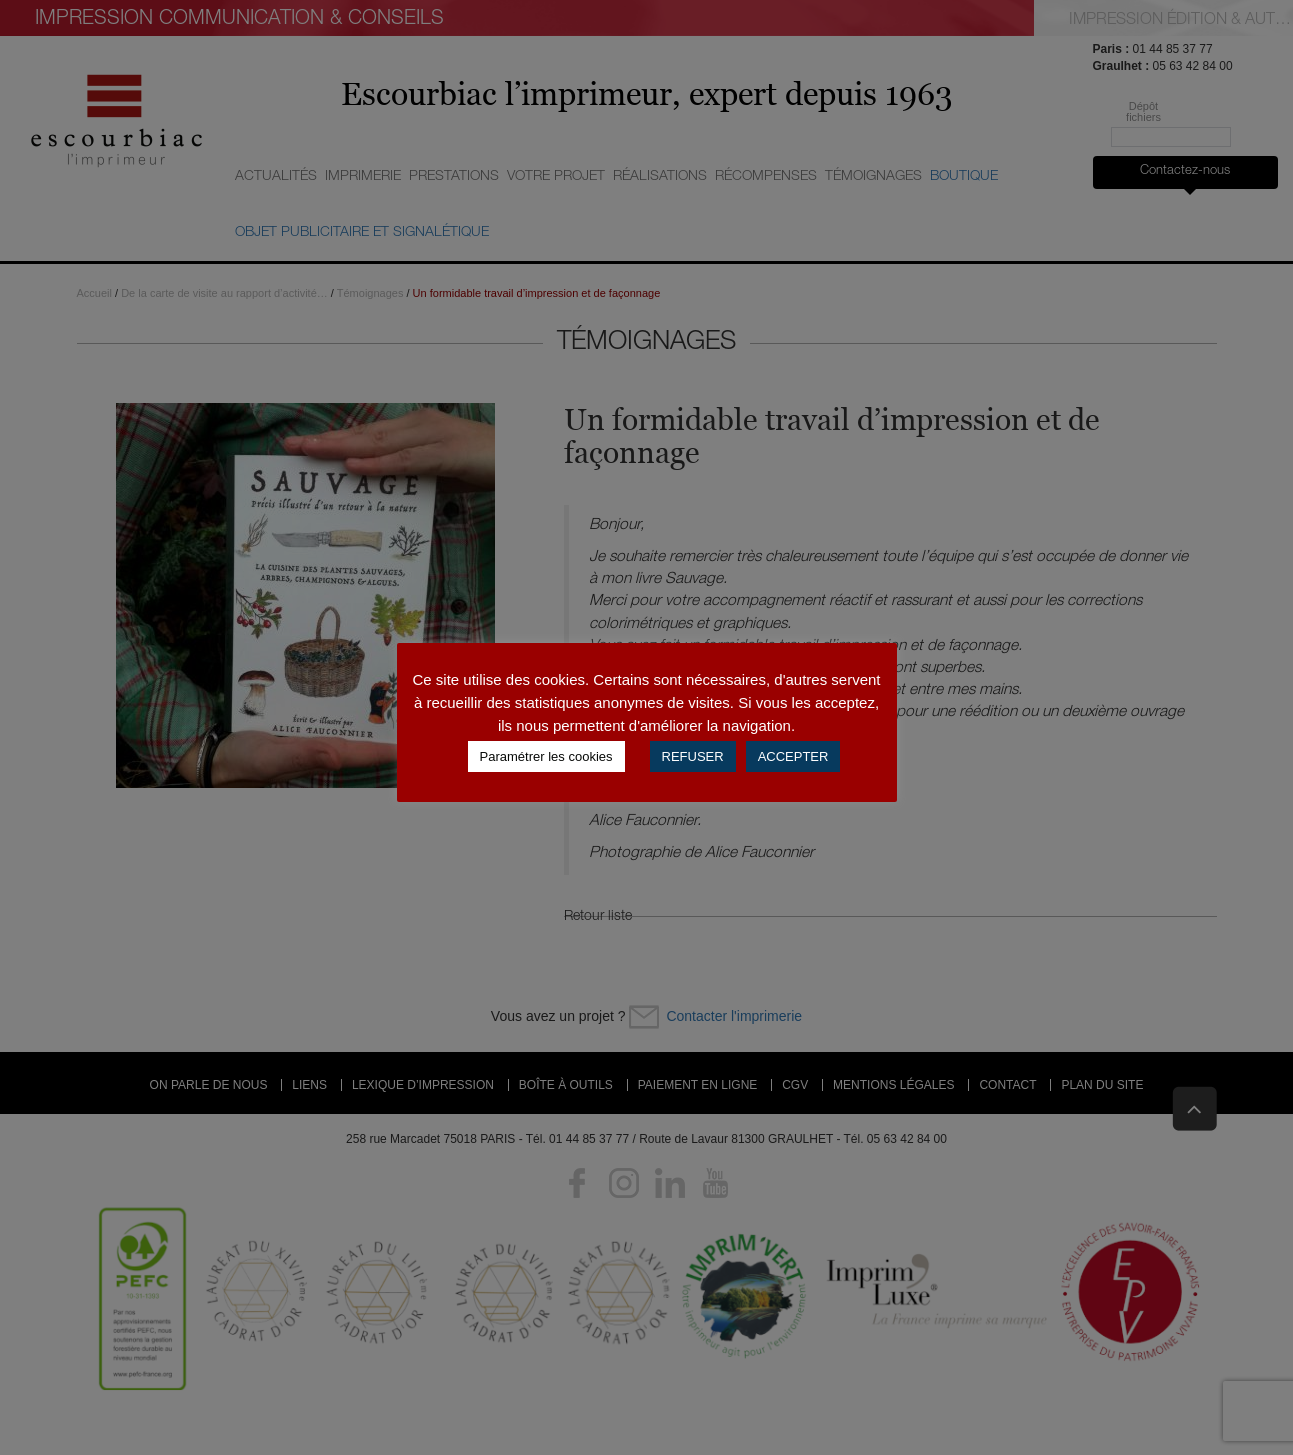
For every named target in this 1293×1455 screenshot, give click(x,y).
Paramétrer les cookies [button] (546, 756)
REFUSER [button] (693, 756)
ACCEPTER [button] (793, 756)
